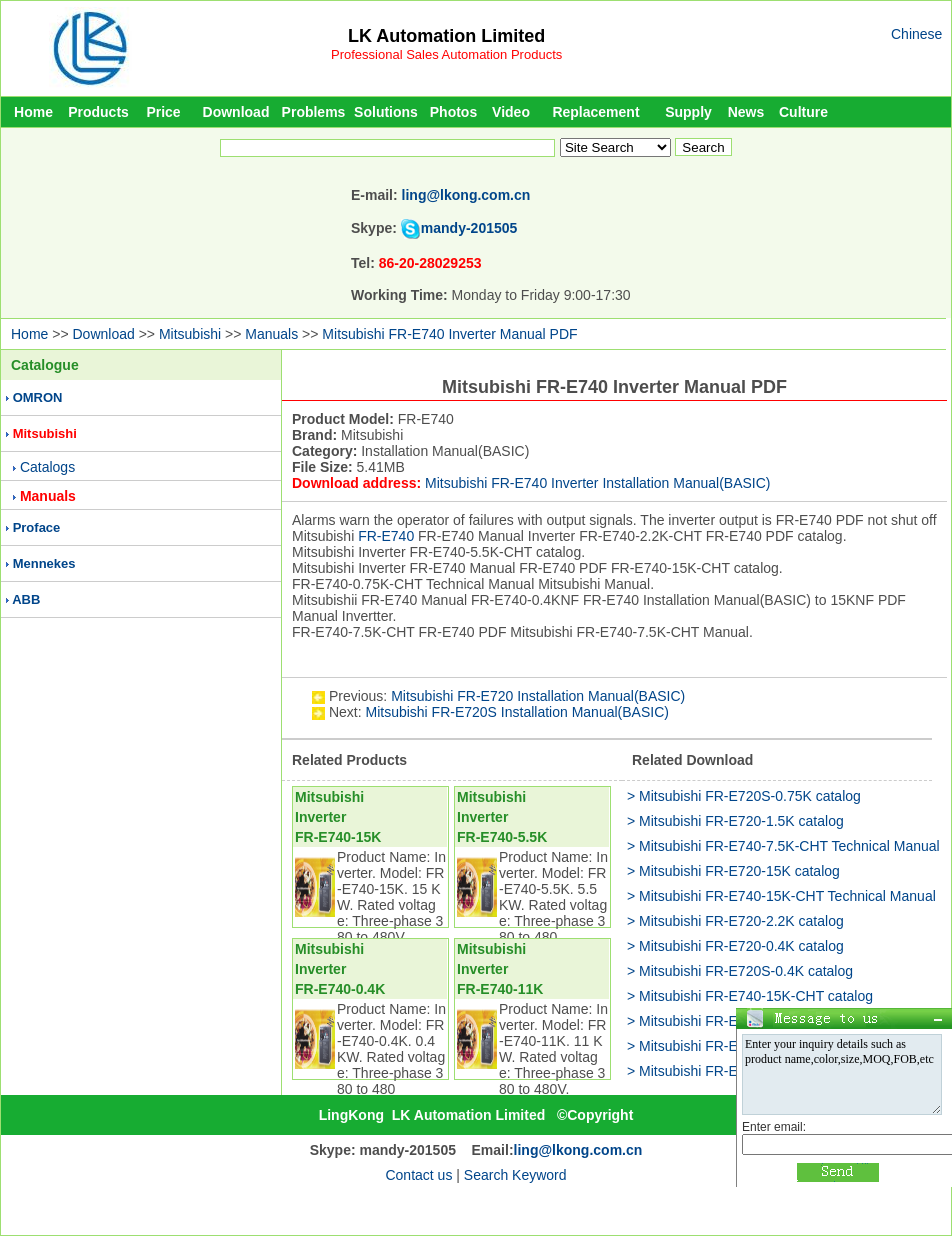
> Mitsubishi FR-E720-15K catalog (733, 871)
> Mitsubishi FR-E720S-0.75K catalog (744, 796)
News (746, 112)
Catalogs (47, 467)
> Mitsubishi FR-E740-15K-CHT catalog (750, 996)
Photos (453, 112)
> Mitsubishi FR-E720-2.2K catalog (735, 921)
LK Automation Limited (446, 36)
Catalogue (45, 365)
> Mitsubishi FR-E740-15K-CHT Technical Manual (781, 896)
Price (163, 112)
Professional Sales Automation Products (446, 54)
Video (511, 112)
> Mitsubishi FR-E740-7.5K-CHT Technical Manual (783, 846)
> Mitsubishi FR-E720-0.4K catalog (735, 946)
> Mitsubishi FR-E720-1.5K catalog (735, 821)
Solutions (386, 112)
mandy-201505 (469, 228)
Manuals (271, 334)
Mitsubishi (190, 334)
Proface (37, 527)
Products (98, 112)
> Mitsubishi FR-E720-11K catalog (733, 1071)
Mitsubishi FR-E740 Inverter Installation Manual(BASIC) (597, 483)
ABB (26, 599)
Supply (688, 112)
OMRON (38, 397)
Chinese (916, 34)
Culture (803, 112)
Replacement (595, 112)
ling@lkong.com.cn (466, 195)
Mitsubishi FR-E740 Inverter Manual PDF (449, 334)
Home (33, 112)
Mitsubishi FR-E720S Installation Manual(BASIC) (516, 712)
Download (236, 112)
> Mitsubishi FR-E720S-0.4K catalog (740, 971)
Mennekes (44, 563)
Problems (314, 112)
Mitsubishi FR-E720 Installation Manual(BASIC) (538, 696)
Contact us (418, 1175)
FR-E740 (386, 536)
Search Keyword (515, 1175)
